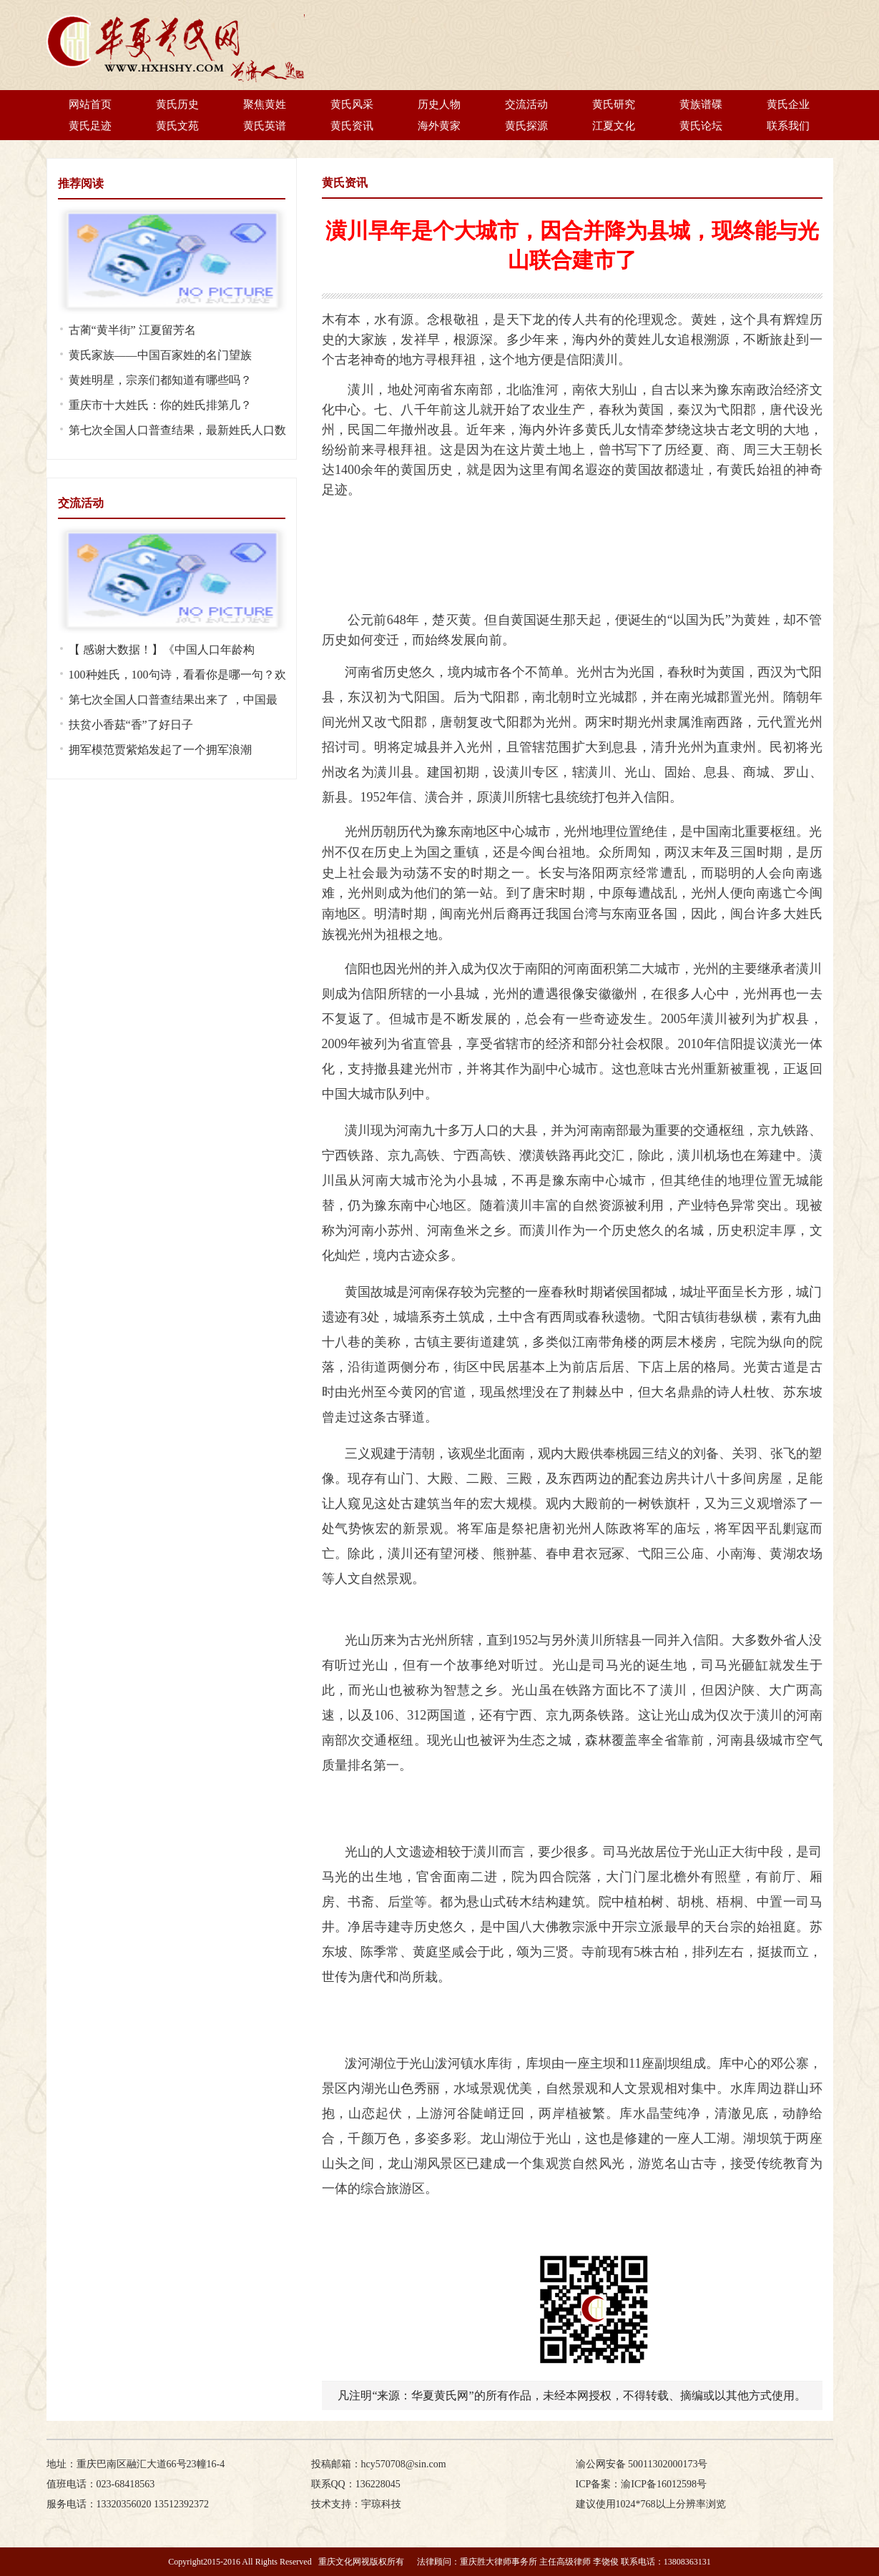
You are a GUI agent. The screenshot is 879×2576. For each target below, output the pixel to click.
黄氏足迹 (90, 126)
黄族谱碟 (700, 104)
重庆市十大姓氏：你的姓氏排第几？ (160, 405)
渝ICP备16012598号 (664, 2484)
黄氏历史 (177, 104)
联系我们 (788, 126)
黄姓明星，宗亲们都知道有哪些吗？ (160, 380)
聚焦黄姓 (264, 104)
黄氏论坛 (700, 126)
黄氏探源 (526, 126)
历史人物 (439, 104)
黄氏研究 (613, 104)
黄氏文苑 (177, 126)
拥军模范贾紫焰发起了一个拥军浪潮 (160, 750)
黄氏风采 (351, 104)
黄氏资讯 (351, 126)
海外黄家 (439, 126)
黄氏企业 (788, 104)
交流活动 (526, 104)
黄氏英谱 (264, 126)
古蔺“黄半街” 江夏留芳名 (132, 330)
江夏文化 (613, 126)
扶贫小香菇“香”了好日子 (131, 725)
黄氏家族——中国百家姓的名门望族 (160, 355)
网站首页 (90, 104)
